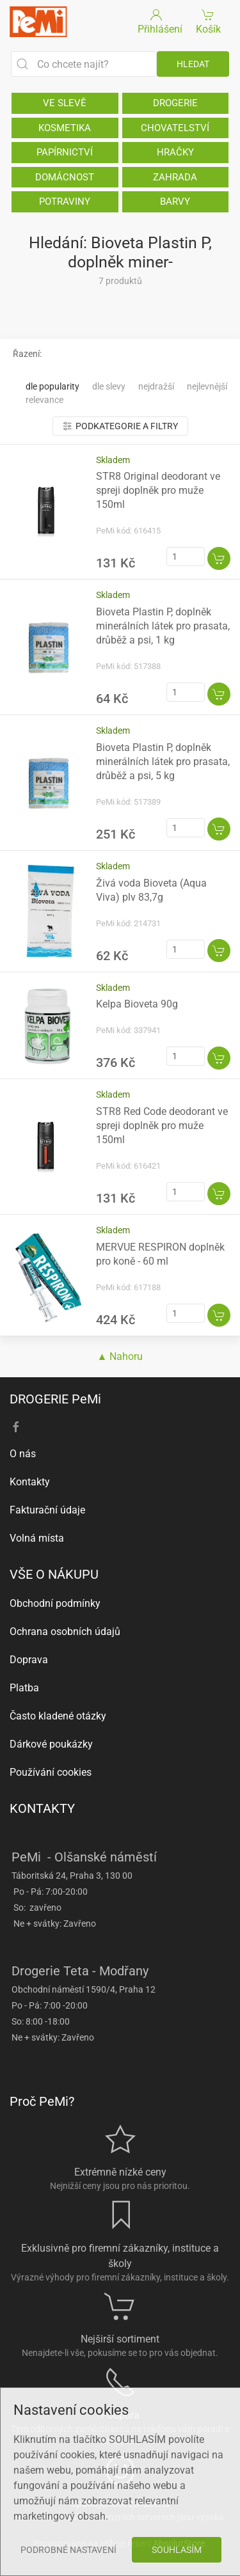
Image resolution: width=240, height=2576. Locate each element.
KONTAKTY (42, 1808)
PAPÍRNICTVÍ (64, 152)
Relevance (44, 400)
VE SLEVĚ (64, 103)
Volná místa (37, 1538)
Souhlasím (177, 2550)
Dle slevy (108, 386)
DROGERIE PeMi (55, 1399)
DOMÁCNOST (64, 177)
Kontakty (30, 1482)
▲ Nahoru (120, 1356)
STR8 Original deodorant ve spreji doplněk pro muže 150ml (158, 490)
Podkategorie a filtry (120, 426)
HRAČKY (175, 152)
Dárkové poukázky (51, 1744)
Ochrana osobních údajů (65, 1631)
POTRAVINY (64, 201)
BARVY (175, 201)
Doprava (29, 1660)
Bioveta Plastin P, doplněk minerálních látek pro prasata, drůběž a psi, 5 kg (163, 761)
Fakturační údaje (47, 1510)
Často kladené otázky (58, 1716)
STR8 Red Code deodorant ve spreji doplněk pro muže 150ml (162, 1125)
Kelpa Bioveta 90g (137, 1004)
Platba (24, 1688)
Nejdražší (156, 386)
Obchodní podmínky (55, 1603)
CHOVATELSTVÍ (175, 128)
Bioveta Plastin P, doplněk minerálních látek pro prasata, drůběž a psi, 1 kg (163, 626)
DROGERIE (175, 103)
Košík (208, 20)
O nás (23, 1454)
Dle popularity (52, 386)
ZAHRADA (175, 177)
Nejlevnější (207, 386)
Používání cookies (51, 1772)
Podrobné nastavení (68, 2550)
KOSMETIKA (64, 128)
